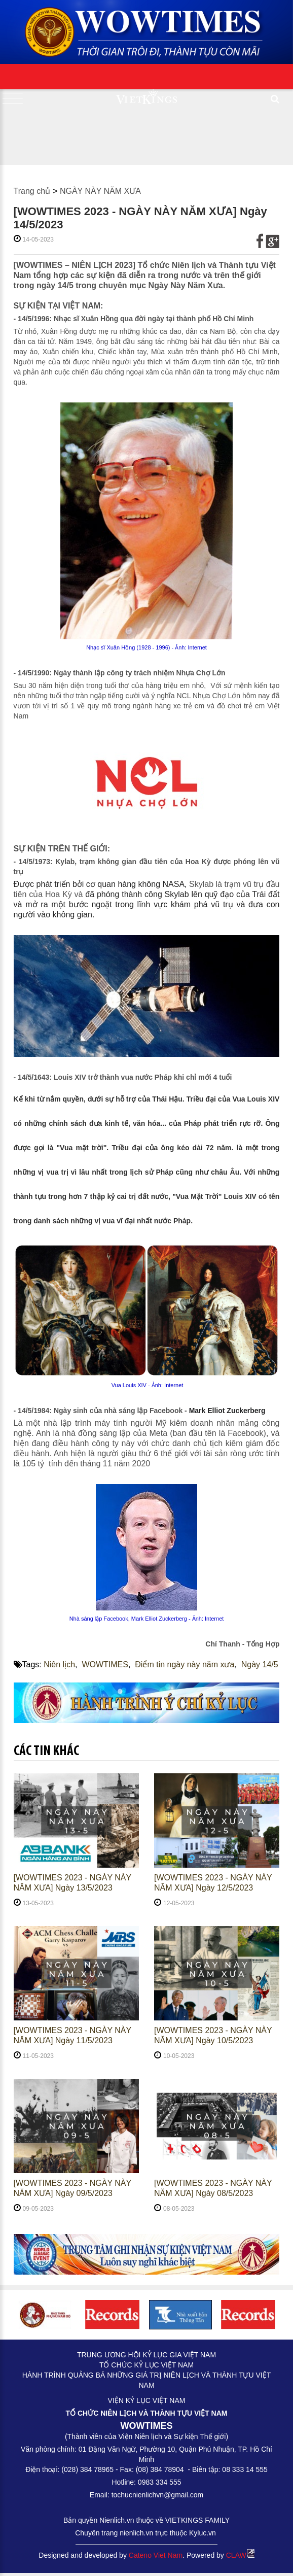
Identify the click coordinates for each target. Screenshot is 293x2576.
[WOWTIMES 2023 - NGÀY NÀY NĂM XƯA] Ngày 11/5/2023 (72, 2035)
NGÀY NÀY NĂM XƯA (100, 191)
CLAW (240, 2555)
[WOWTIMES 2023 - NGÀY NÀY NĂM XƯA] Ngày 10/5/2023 (213, 2035)
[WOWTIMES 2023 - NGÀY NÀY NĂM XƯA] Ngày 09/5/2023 (72, 2188)
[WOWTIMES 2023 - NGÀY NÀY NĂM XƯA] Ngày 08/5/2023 (213, 2188)
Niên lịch (59, 1664)
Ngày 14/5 (259, 1664)
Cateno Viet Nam (155, 2555)
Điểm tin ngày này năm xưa (184, 1664)
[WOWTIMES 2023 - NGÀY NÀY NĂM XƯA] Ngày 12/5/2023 (213, 1882)
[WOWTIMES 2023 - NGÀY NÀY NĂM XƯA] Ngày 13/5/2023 (72, 1882)
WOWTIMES (105, 1664)
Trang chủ (32, 191)
